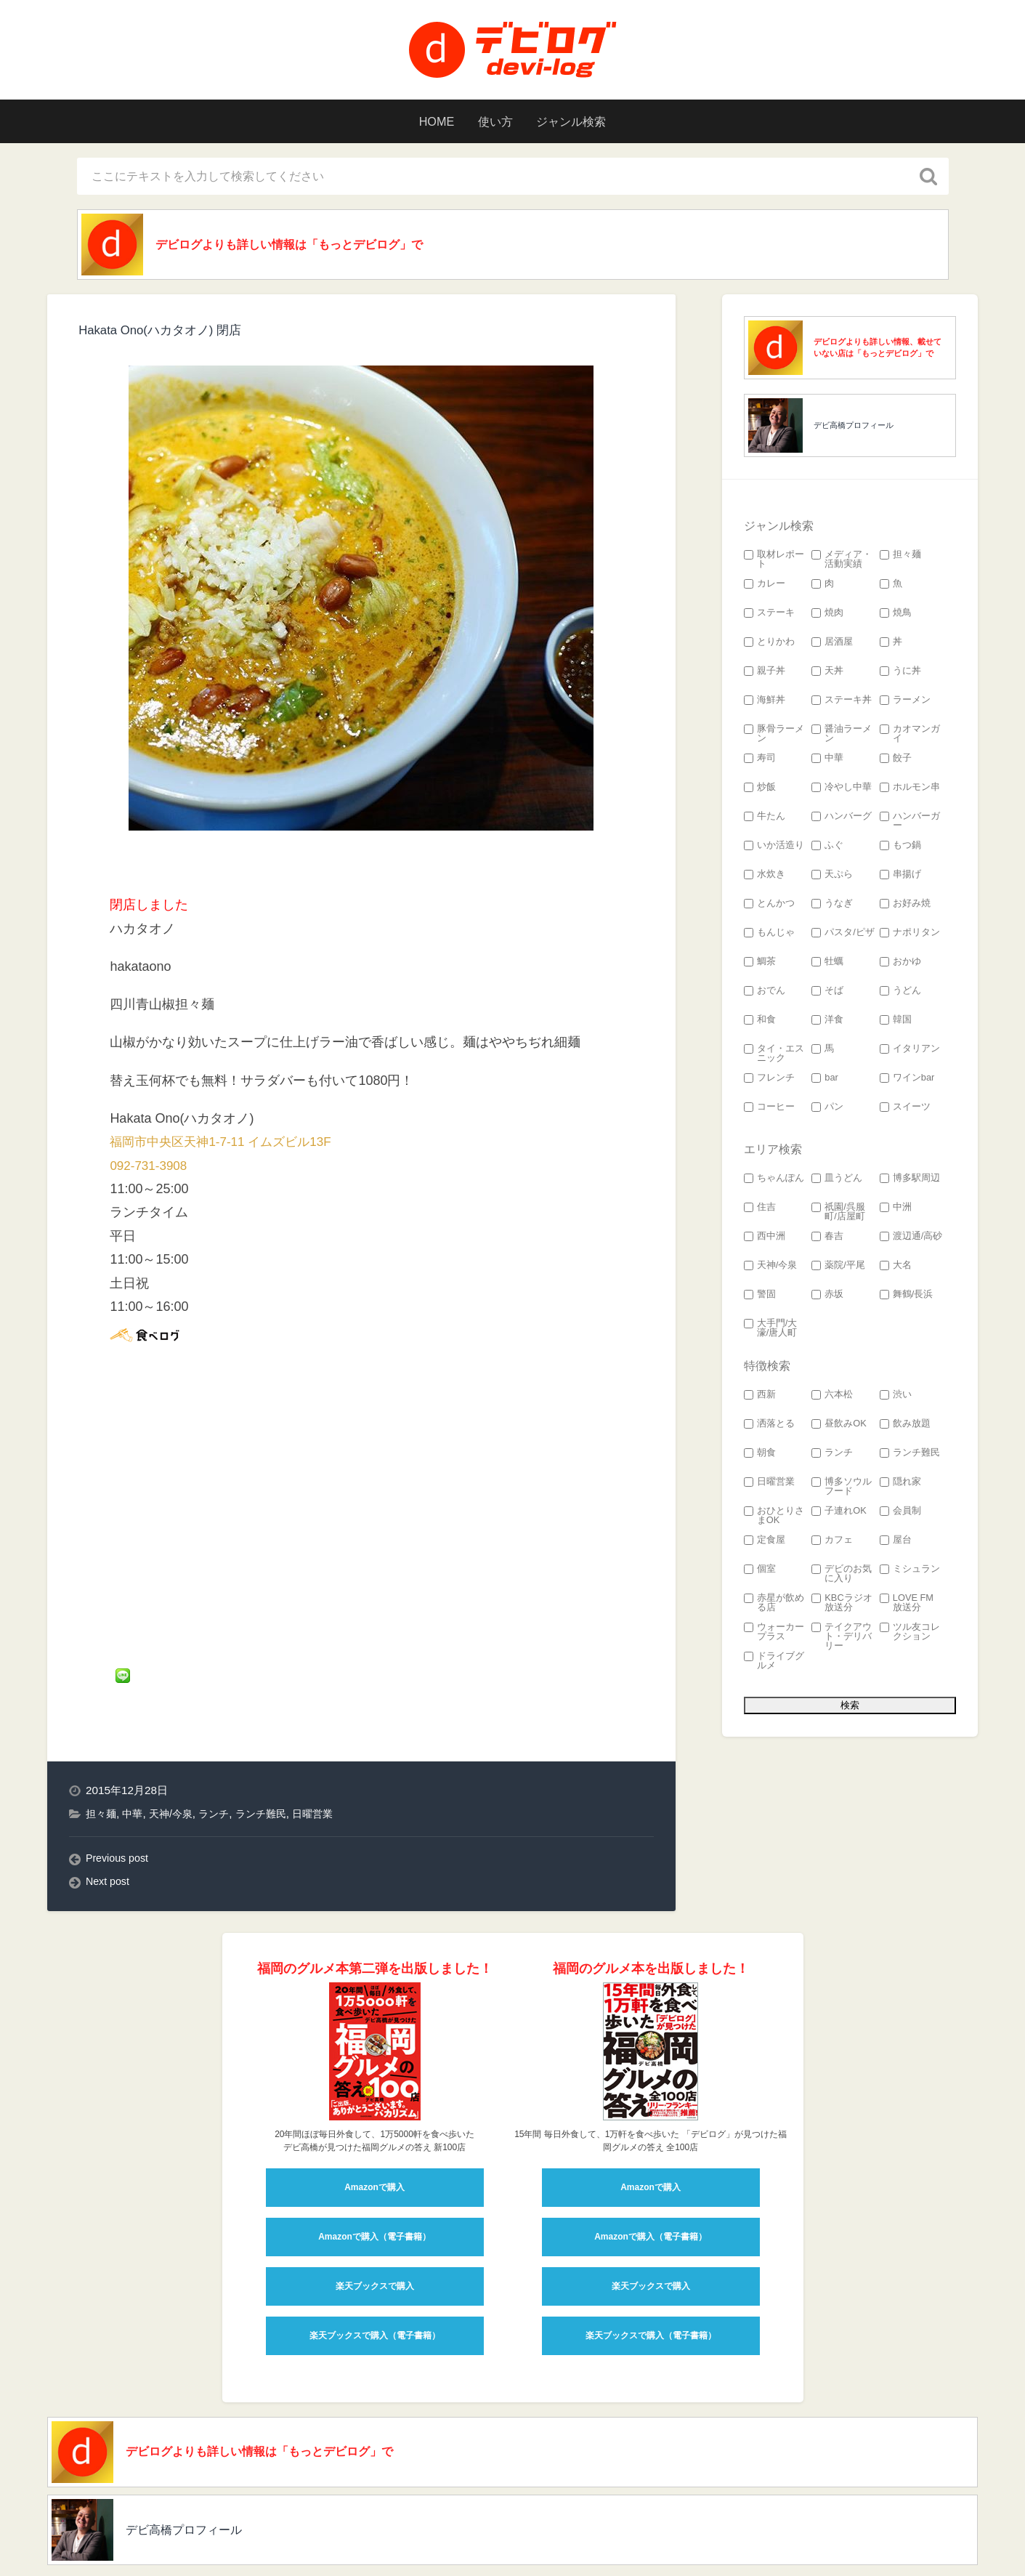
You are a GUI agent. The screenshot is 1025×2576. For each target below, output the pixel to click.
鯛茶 (760, 965)
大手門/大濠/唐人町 (771, 1332)
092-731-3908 (150, 1169)
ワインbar (907, 1081)
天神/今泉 (176, 1759)
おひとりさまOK (774, 1519)
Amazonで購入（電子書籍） (374, 2183)
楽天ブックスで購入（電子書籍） (374, 2282)
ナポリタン (910, 936)
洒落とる (769, 1427)
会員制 (900, 1514)
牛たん (764, 820)
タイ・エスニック (774, 1057)
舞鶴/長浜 (906, 1298)
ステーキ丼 (841, 703)
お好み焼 (905, 907)
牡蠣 (827, 965)
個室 (760, 1573)
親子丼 (764, 674)
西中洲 (764, 1240)
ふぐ (827, 849)
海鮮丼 (764, 703)
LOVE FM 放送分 (906, 1606)
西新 (760, 1398)
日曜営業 (327, 1759)
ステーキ (769, 616)
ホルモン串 (910, 791)
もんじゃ (769, 936)
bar (824, 1081)
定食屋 (764, 1544)
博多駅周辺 (910, 1182)
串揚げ (900, 878)
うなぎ (832, 907)
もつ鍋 (900, 849)
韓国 (896, 1023)
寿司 (760, 762)
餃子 (896, 762)
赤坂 (827, 1298)
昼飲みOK (839, 1427)
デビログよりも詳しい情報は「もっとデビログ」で (311, 246)
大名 (896, 1269)
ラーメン (905, 703)
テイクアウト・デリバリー (841, 1640)
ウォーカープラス (774, 1635)
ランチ (222, 1759)
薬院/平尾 (838, 1269)
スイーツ (905, 1110)
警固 (760, 1298)
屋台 (896, 1544)
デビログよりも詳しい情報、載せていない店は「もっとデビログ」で (877, 351)
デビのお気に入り (841, 1577)
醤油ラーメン (841, 737)
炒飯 (760, 791)
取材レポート (774, 563)
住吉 (760, 1211)
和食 (760, 1023)
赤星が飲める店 (774, 1606)
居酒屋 (832, 645)
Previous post (119, 1804)
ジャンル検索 (581, 121)
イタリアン (910, 1052)
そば (827, 994)
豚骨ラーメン (774, 737)
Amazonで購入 (374, 2133)
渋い (896, 1398)
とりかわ (769, 645)
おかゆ (900, 965)
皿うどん (836, 1182)
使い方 (493, 121)
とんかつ (769, 907)
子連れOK (839, 1514)
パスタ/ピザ (843, 936)
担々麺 (102, 1759)
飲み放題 (905, 1427)
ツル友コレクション (910, 1635)
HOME (425, 121)
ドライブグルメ (774, 1664)
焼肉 (827, 616)
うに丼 (900, 674)
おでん (764, 994)
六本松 (832, 1398)
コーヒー (769, 1110)
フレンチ (769, 1081)
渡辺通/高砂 (911, 1240)
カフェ (832, 1544)
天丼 (827, 674)
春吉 (827, 1240)
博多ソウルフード (841, 1490)
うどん (900, 994)
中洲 (896, 1211)
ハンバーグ (841, 820)
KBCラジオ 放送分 (841, 1606)
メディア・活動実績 (841, 563)
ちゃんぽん (774, 1182)
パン (827, 1110)
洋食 (827, 1023)
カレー (764, 587)
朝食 (760, 1456)
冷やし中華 (841, 791)
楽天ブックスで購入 (375, 2232)
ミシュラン (910, 1573)
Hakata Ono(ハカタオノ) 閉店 (165, 333)
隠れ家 (900, 1485)
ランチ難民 (271, 1759)
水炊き (764, 878)
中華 (135, 1759)
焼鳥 (896, 616)
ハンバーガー (910, 824)
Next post (109, 1827)
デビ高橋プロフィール (854, 428)
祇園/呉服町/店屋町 (838, 1215)
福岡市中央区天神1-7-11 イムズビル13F (227, 1145)
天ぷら (832, 878)
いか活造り (774, 849)
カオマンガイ (910, 737)
